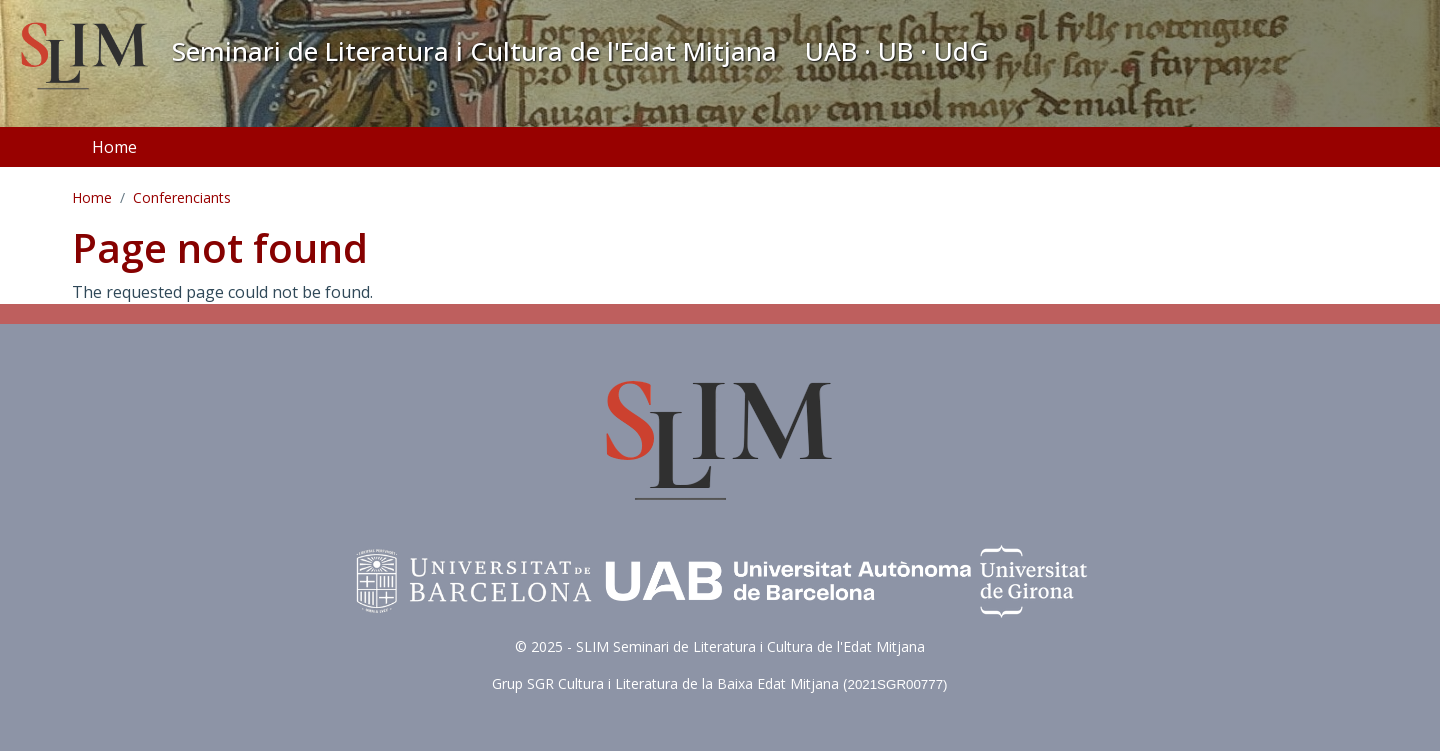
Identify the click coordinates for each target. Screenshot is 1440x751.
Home (114, 147)
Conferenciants (182, 197)
